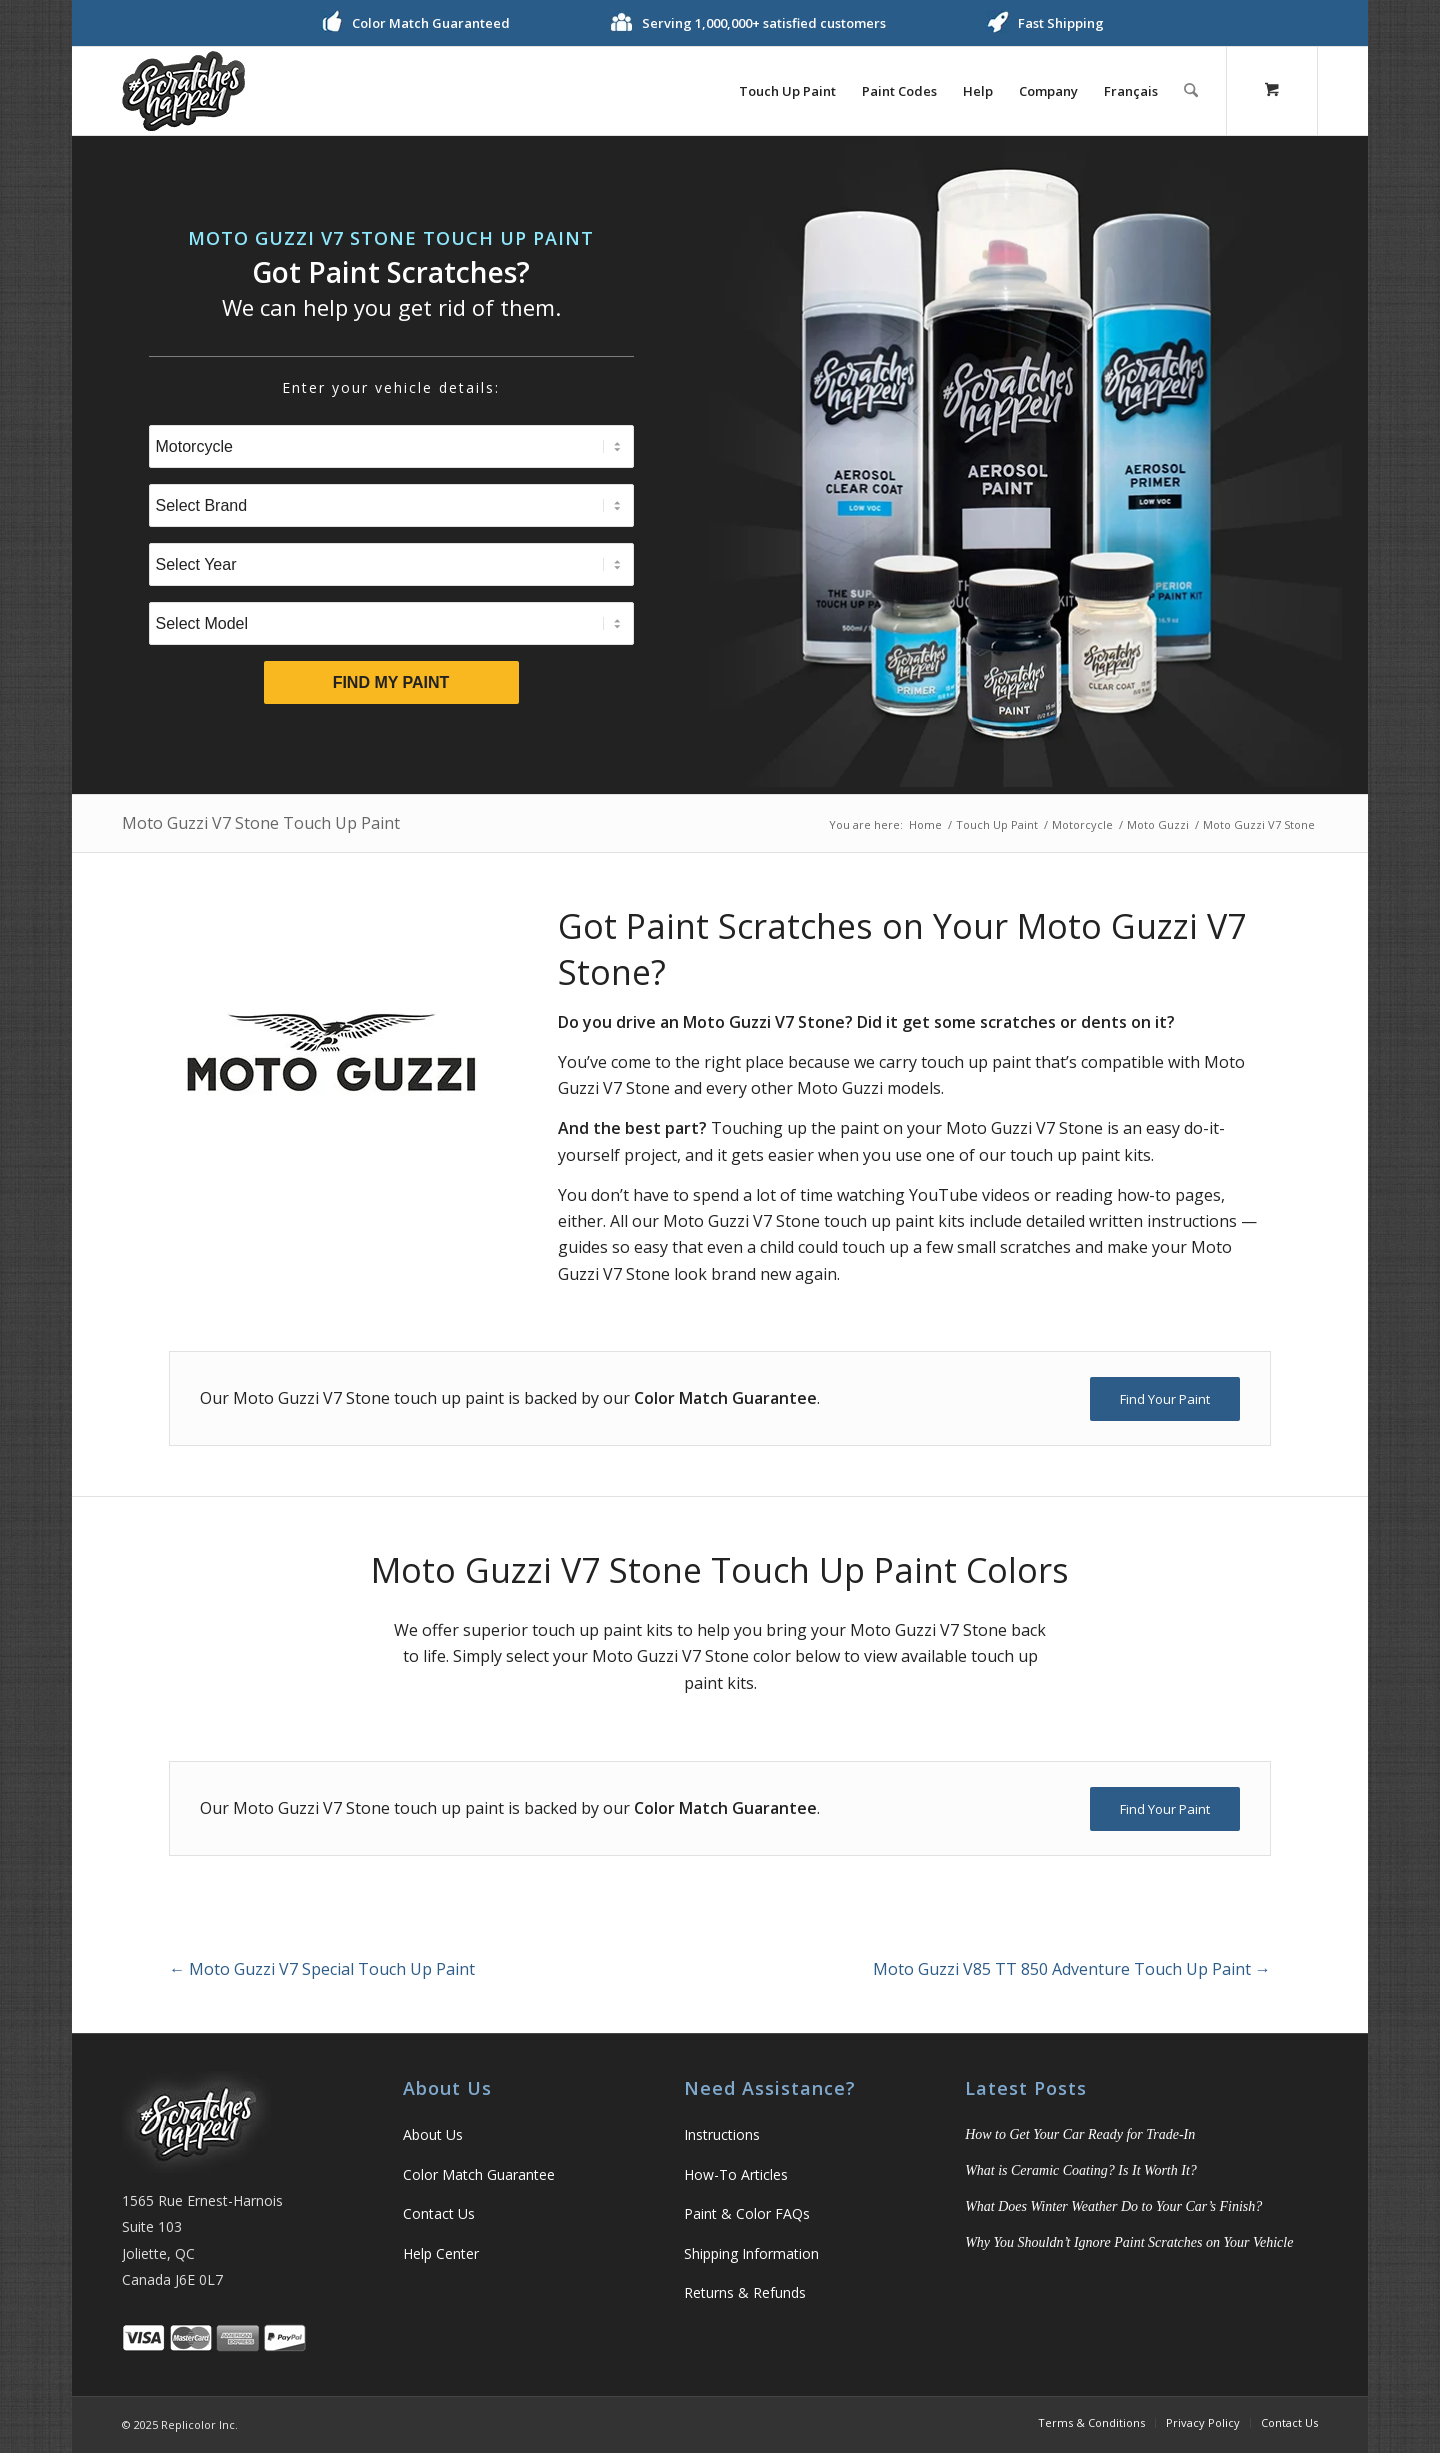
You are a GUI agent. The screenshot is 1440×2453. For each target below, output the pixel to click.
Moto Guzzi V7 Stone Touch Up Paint (261, 823)
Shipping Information (751, 2253)
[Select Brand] (391, 505)
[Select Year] (391, 564)
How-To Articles (736, 2174)
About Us (433, 2134)
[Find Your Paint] (1165, 1399)
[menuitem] (788, 91)
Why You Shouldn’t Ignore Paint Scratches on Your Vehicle (1129, 2242)
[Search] (1191, 91)
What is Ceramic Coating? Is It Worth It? (1081, 2170)
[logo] (183, 91)
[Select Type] (391, 446)
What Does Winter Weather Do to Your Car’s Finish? (1113, 2206)
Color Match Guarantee (479, 2174)
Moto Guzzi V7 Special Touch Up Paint (322, 1969)
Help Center (441, 2253)
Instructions (722, 2134)
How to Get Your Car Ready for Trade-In (1080, 2134)
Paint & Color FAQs (747, 2213)
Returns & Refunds (745, 2292)
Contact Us (439, 2213)
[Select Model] (391, 623)
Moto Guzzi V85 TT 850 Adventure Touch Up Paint (1072, 1969)
